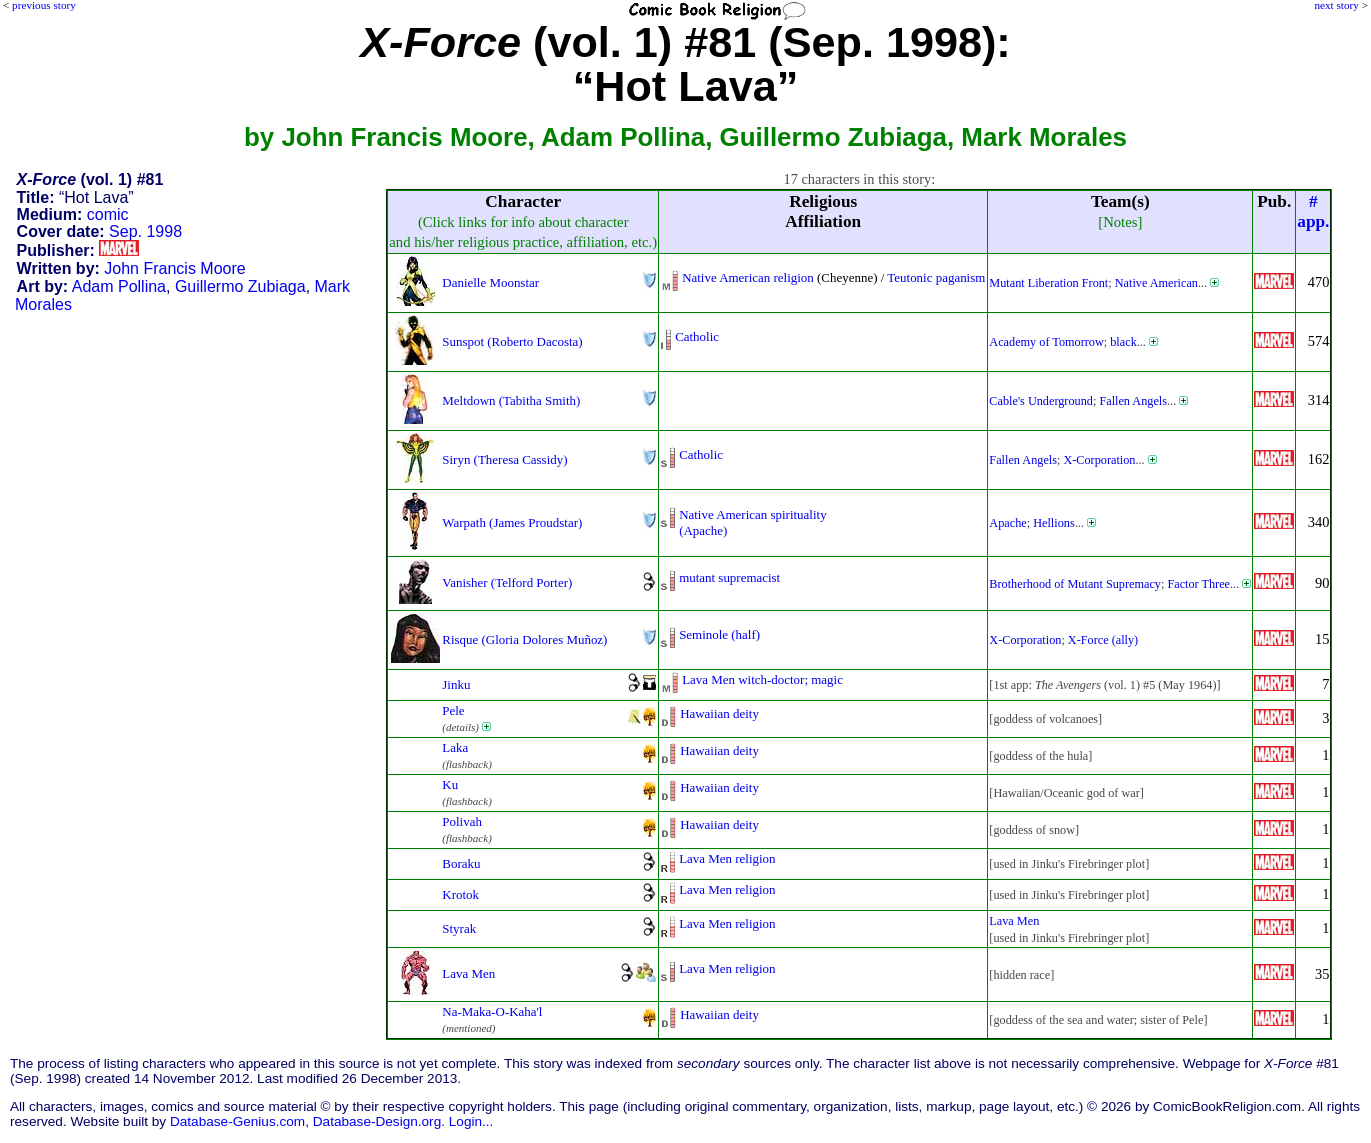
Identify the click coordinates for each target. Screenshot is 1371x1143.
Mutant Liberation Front (1048, 283)
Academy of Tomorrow (1046, 342)
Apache (1007, 523)
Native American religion (748, 277)
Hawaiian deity (719, 713)
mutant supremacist (729, 577)
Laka (455, 747)
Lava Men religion (727, 858)
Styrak (459, 928)
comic (108, 214)
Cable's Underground (1041, 401)
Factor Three (1198, 584)
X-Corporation (1099, 460)
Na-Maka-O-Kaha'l (492, 1011)
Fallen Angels (1133, 401)
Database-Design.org (377, 1121)
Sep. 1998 (145, 231)
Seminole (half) (719, 634)
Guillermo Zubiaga (240, 286)
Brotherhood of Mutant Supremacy (1075, 584)
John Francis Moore (174, 268)
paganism (961, 277)
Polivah (462, 821)
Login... (471, 1121)
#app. (1313, 211)
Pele (453, 710)
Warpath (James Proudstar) (512, 522)
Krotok (460, 894)
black (1123, 342)
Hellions (1053, 523)
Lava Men (1014, 921)
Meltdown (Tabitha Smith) (511, 400)
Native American (1156, 283)
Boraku (461, 863)
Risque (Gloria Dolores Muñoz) (524, 639)
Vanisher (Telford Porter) (507, 582)
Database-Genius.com (237, 1121)
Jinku (456, 684)
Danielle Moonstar (490, 282)
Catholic (697, 336)
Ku (450, 784)
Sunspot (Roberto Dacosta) (512, 341)
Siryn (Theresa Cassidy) (504, 459)
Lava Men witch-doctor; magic (762, 679)
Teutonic (909, 277)
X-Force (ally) (1103, 640)
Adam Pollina (119, 286)
